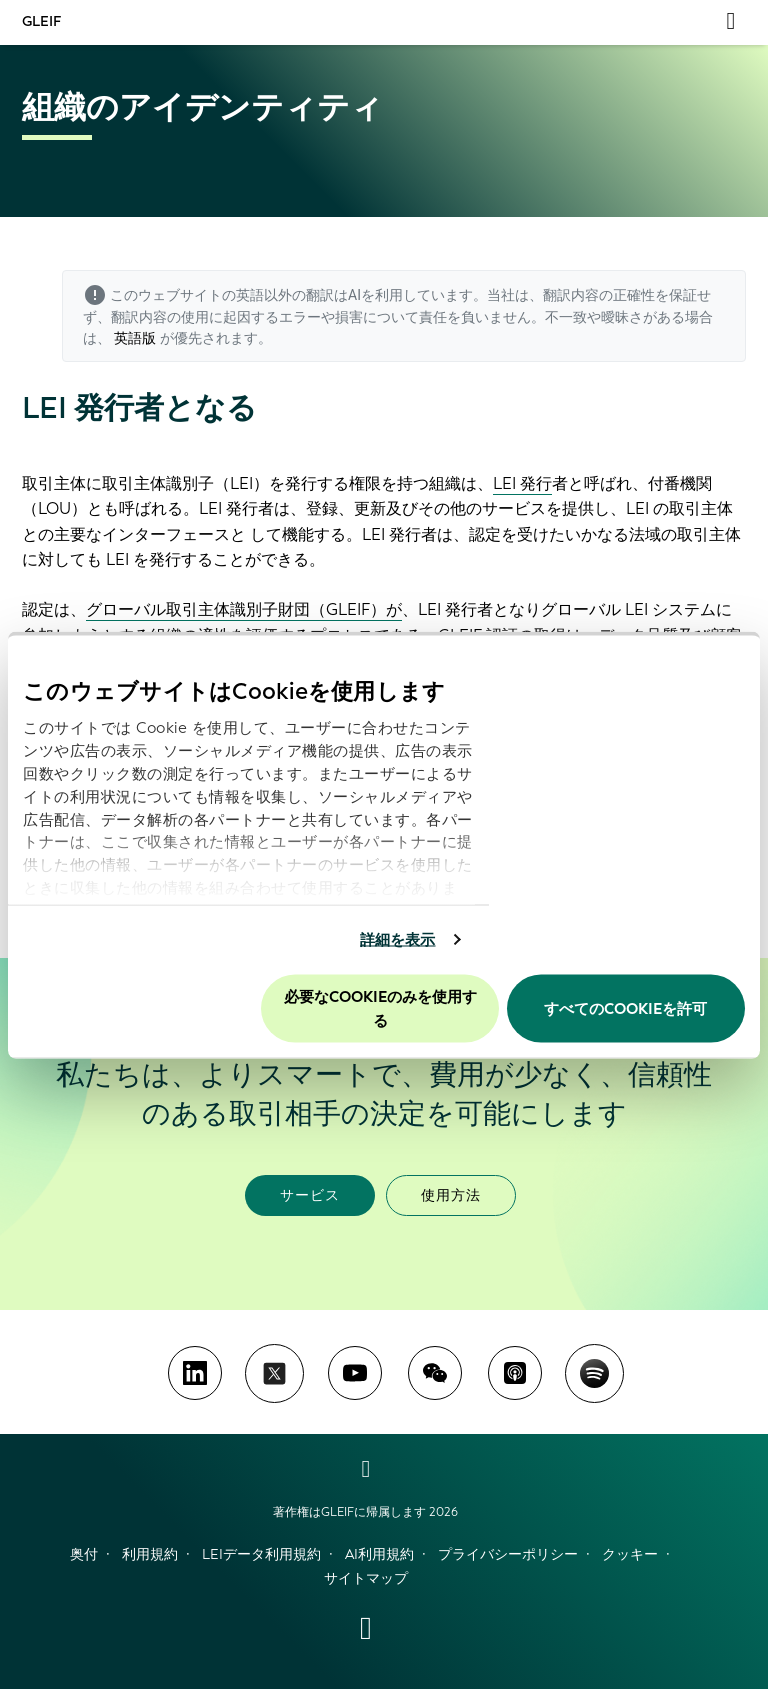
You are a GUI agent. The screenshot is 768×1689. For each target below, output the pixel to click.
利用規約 (150, 1554)
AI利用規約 (379, 1554)
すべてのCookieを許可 (625, 1008)
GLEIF (42, 21)
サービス (310, 1195)
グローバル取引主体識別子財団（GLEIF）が (244, 609)
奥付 (84, 1554)
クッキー (630, 1554)
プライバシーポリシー (508, 1554)
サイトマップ (366, 1578)
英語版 (135, 338)
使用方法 (451, 1195)
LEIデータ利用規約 (261, 1554)
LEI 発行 (522, 483)
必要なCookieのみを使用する (380, 1008)
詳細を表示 (398, 940)
